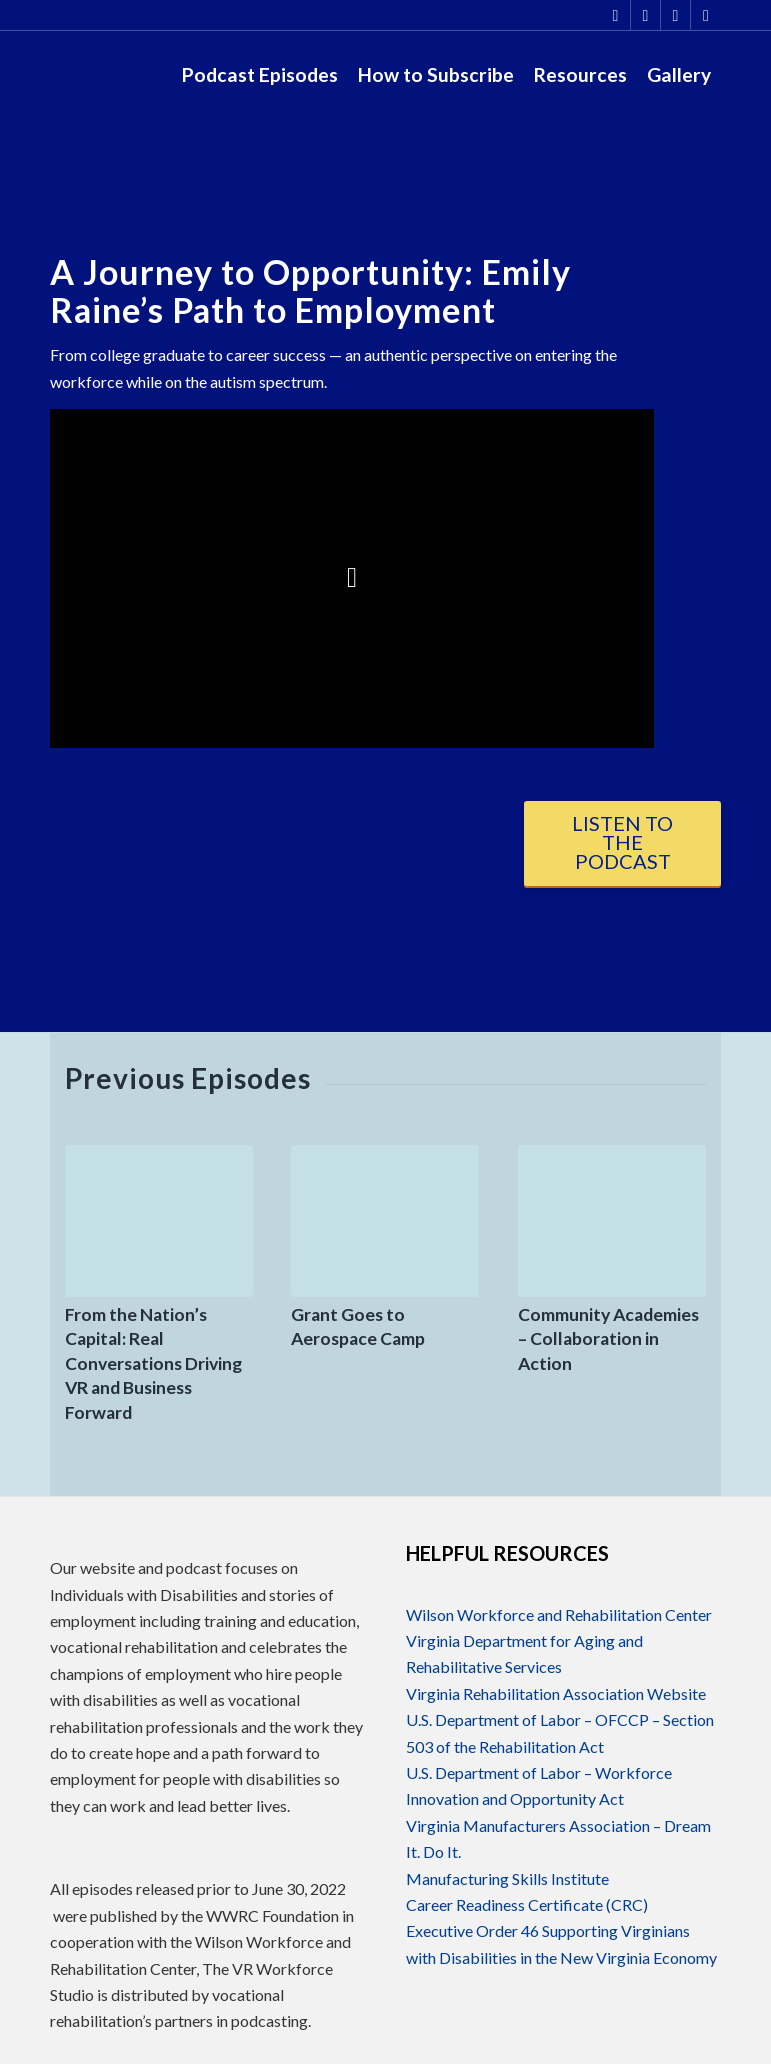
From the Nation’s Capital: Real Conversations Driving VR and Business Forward (153, 1364)
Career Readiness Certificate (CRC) (527, 1904)
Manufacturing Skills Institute (507, 1878)
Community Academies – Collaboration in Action (608, 1339)
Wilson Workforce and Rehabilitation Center (559, 1614)
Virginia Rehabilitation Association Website (556, 1693)
